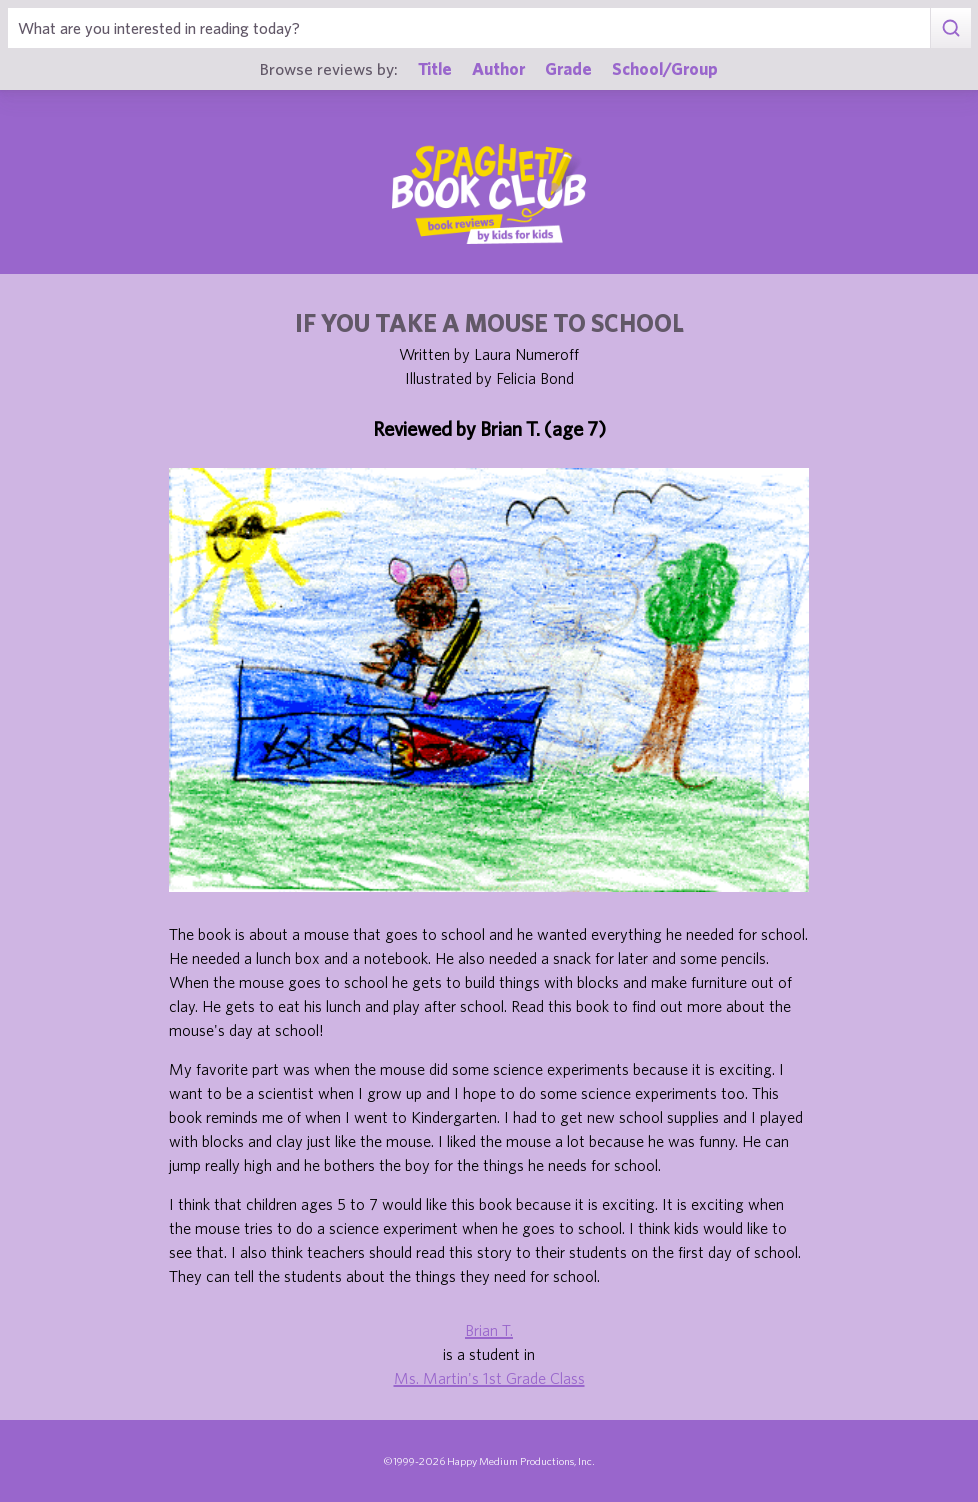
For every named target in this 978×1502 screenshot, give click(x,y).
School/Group (665, 68)
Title (435, 68)
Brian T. (489, 1330)
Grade (568, 68)
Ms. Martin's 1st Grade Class (489, 1378)
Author (498, 68)
